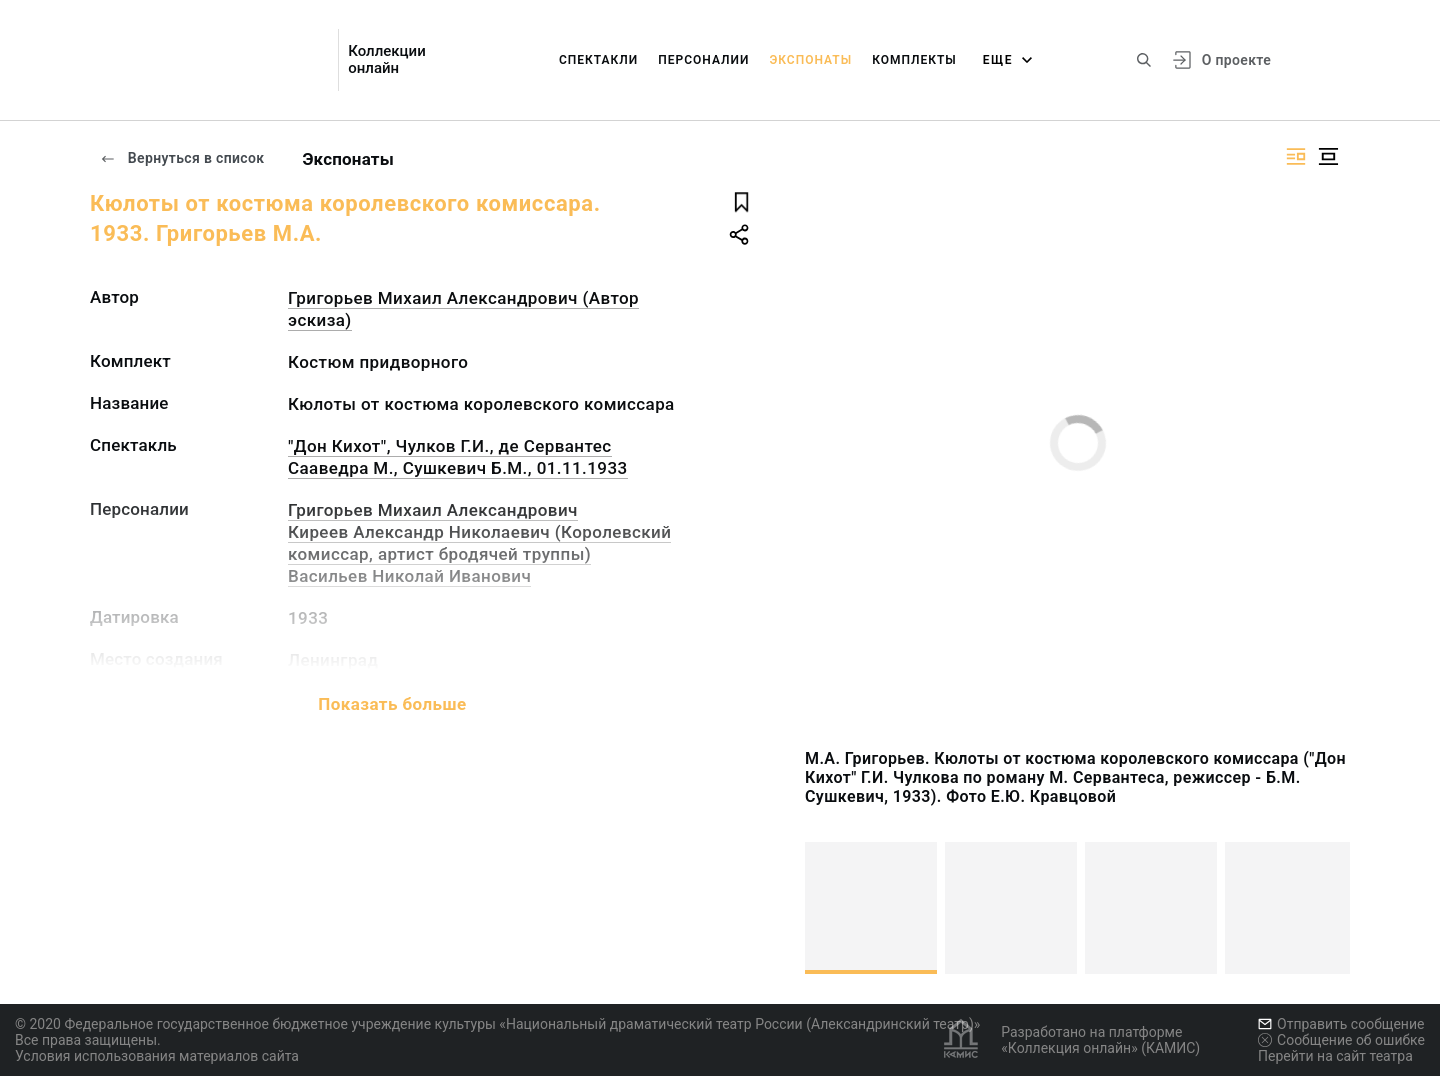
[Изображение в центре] (1328, 156)
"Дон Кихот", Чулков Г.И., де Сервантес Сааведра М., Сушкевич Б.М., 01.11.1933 (458, 457)
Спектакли (598, 60)
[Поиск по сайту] (1144, 60)
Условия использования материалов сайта (157, 1056)
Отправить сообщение (1341, 1024)
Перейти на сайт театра (1335, 1056)
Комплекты (914, 60)
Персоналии (703, 60)
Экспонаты (810, 60)
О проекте (1236, 60)
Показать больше (392, 704)
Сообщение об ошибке (1341, 1040)
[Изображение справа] (1296, 156)
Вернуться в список (182, 158)
